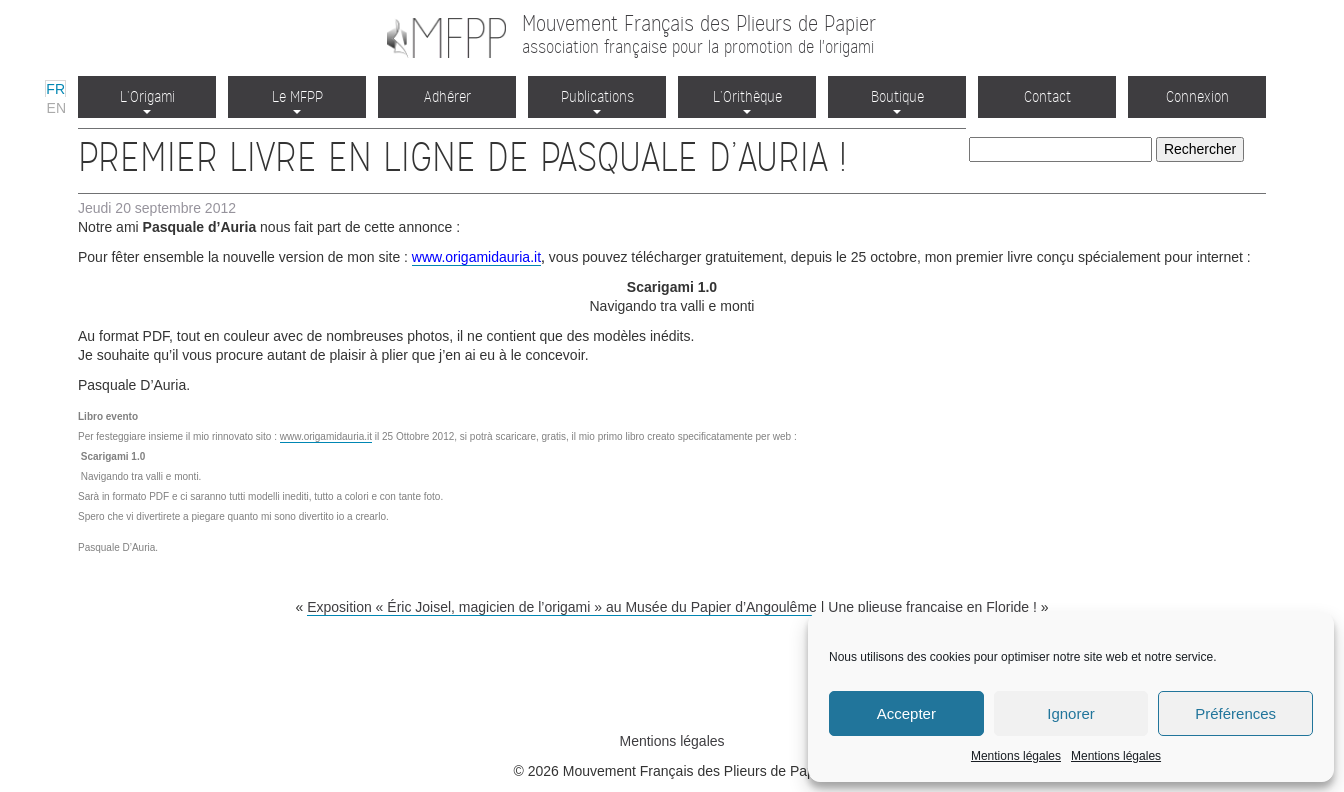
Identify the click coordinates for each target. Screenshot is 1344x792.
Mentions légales (1016, 756)
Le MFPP (297, 100)
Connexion (1197, 96)
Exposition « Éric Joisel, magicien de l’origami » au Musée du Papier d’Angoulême (562, 607)
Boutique (897, 100)
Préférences (1235, 713)
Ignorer (1071, 713)
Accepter (906, 713)
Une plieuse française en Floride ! (932, 607)
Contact (1047, 96)
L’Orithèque (747, 100)
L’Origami (147, 100)
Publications (597, 100)
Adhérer (447, 96)
